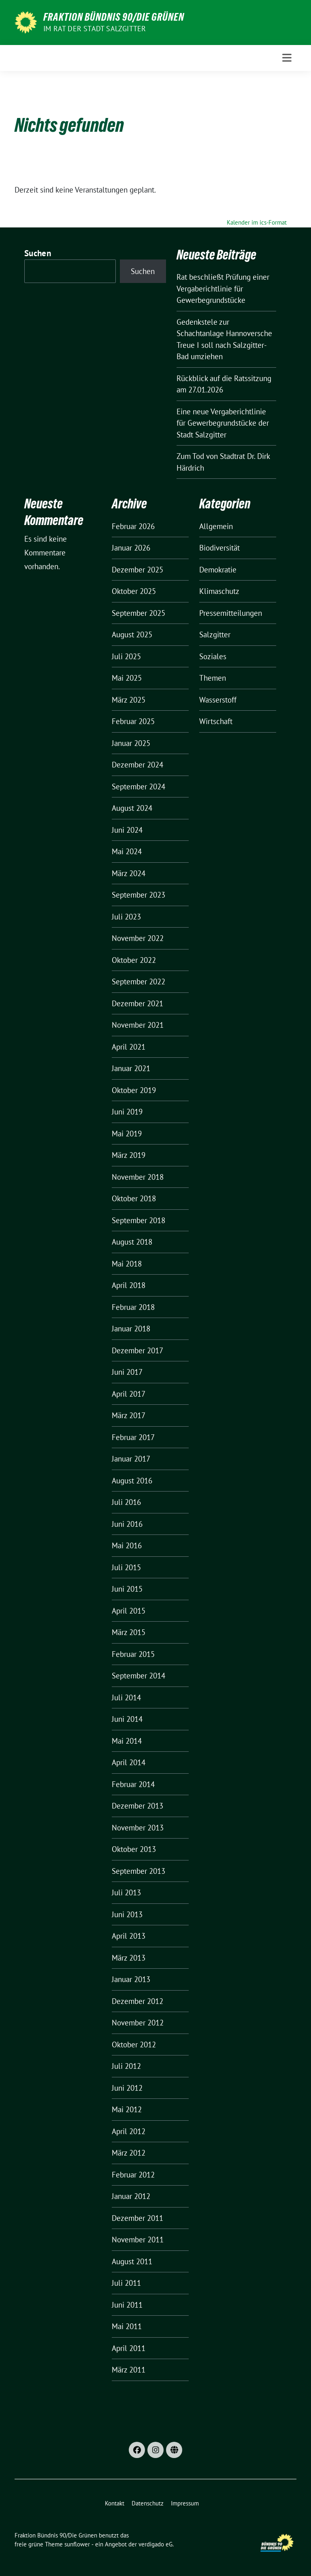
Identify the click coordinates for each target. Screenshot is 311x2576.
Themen (212, 678)
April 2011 (128, 2348)
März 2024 (128, 873)
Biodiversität (219, 548)
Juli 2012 (126, 2066)
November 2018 (138, 1177)
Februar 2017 (133, 1437)
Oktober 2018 (134, 1198)
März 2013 (128, 1958)
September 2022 (138, 981)
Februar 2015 (133, 1654)
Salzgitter (214, 634)
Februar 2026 (133, 526)
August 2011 (132, 2261)
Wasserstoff (217, 700)
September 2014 (138, 1675)
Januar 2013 (131, 1979)
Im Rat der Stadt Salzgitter (94, 28)
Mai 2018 (127, 1264)
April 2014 (128, 1762)
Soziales (212, 656)
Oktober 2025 (134, 591)
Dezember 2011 (137, 2218)
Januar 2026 (131, 548)
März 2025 (128, 700)
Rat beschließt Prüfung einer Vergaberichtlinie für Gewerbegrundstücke (223, 288)
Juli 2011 (126, 2283)
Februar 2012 (133, 2175)
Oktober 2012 (134, 2044)
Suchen (37, 253)
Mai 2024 (127, 851)
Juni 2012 (127, 2088)
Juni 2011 (127, 2305)
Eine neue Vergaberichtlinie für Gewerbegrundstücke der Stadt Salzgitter (223, 423)
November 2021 (138, 1025)
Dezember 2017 (137, 1350)
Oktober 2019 (134, 1090)
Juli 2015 (126, 1567)
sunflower (77, 2544)
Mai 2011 (127, 2326)
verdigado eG (155, 2544)
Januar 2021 (131, 1068)
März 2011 (128, 2370)
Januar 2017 (131, 1459)
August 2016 (132, 1480)
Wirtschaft (215, 721)
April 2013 (128, 1936)
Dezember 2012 (137, 2001)
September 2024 (138, 786)
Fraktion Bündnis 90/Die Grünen (113, 17)
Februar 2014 (133, 1784)
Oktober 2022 (134, 960)
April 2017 (128, 1394)
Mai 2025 (127, 678)
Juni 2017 (127, 1372)
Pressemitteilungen (230, 613)
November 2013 (138, 1827)
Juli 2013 (126, 1892)
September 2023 (138, 895)
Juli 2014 (126, 1697)
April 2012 (128, 2131)
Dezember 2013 (137, 1806)
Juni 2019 (127, 1112)
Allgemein (216, 526)
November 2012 (138, 2022)
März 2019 (128, 1155)
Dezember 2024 (137, 764)
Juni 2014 (127, 1719)
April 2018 (128, 1285)
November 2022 (138, 938)
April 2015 (128, 1611)
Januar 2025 (131, 743)
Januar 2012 (131, 2196)
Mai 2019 (127, 1133)
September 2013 (138, 1871)
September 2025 (138, 613)
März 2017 (128, 1415)
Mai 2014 (127, 1741)
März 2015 (128, 1632)
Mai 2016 (127, 1545)
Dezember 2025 (137, 569)
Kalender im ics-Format (257, 222)
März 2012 (128, 2153)
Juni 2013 (127, 1914)
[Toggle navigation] (286, 58)
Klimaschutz (219, 591)
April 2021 (128, 1047)
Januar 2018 (131, 1328)
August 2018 (132, 1242)
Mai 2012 (127, 2109)
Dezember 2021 (137, 1003)
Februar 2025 (133, 721)
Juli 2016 (126, 1502)
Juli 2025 (126, 656)
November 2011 (138, 2239)
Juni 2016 (127, 1524)
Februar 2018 (133, 1307)
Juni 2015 (127, 1589)
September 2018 (138, 1220)
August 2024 (132, 808)
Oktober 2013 (134, 1849)
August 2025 (132, 634)
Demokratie (217, 569)
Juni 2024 (127, 830)
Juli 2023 (126, 917)
